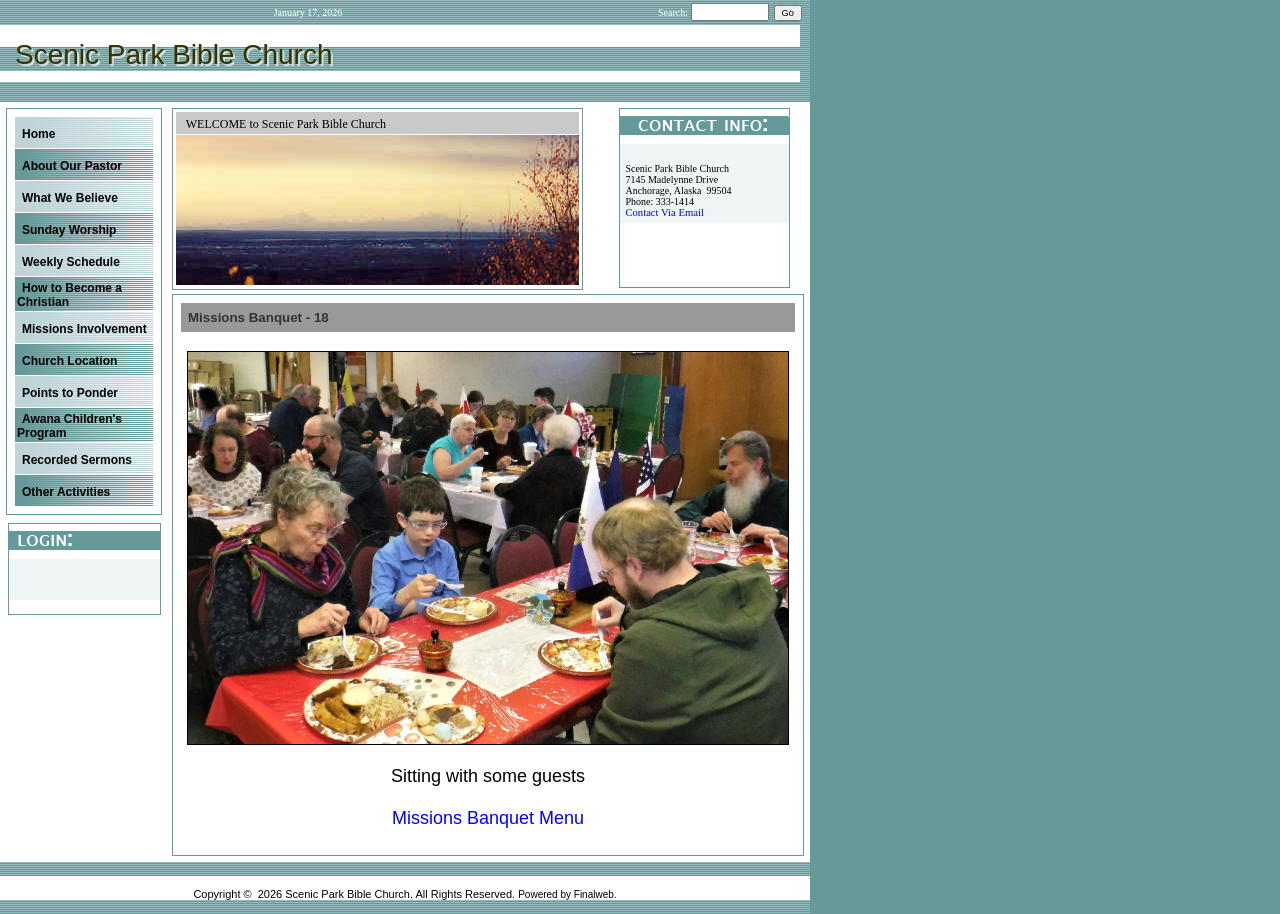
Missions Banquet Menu (488, 818)
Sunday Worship (69, 230)
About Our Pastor (72, 166)
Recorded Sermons (77, 460)
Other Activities (66, 492)
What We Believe (70, 198)
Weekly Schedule (71, 262)
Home (38, 134)
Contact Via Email (664, 212)
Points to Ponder (70, 393)
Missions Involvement (84, 329)
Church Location (69, 361)
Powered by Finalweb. (567, 894)
